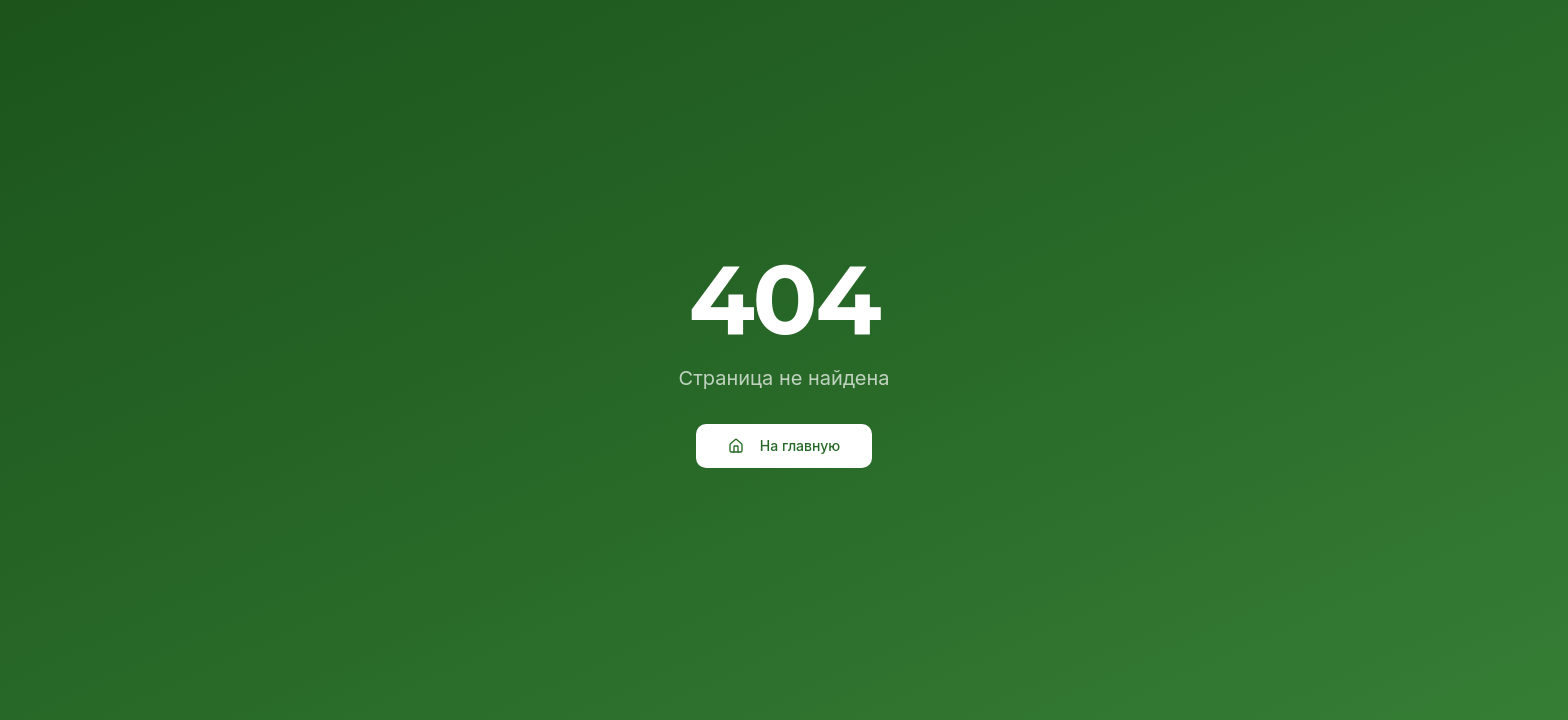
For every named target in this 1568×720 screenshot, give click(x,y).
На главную (784, 445)
